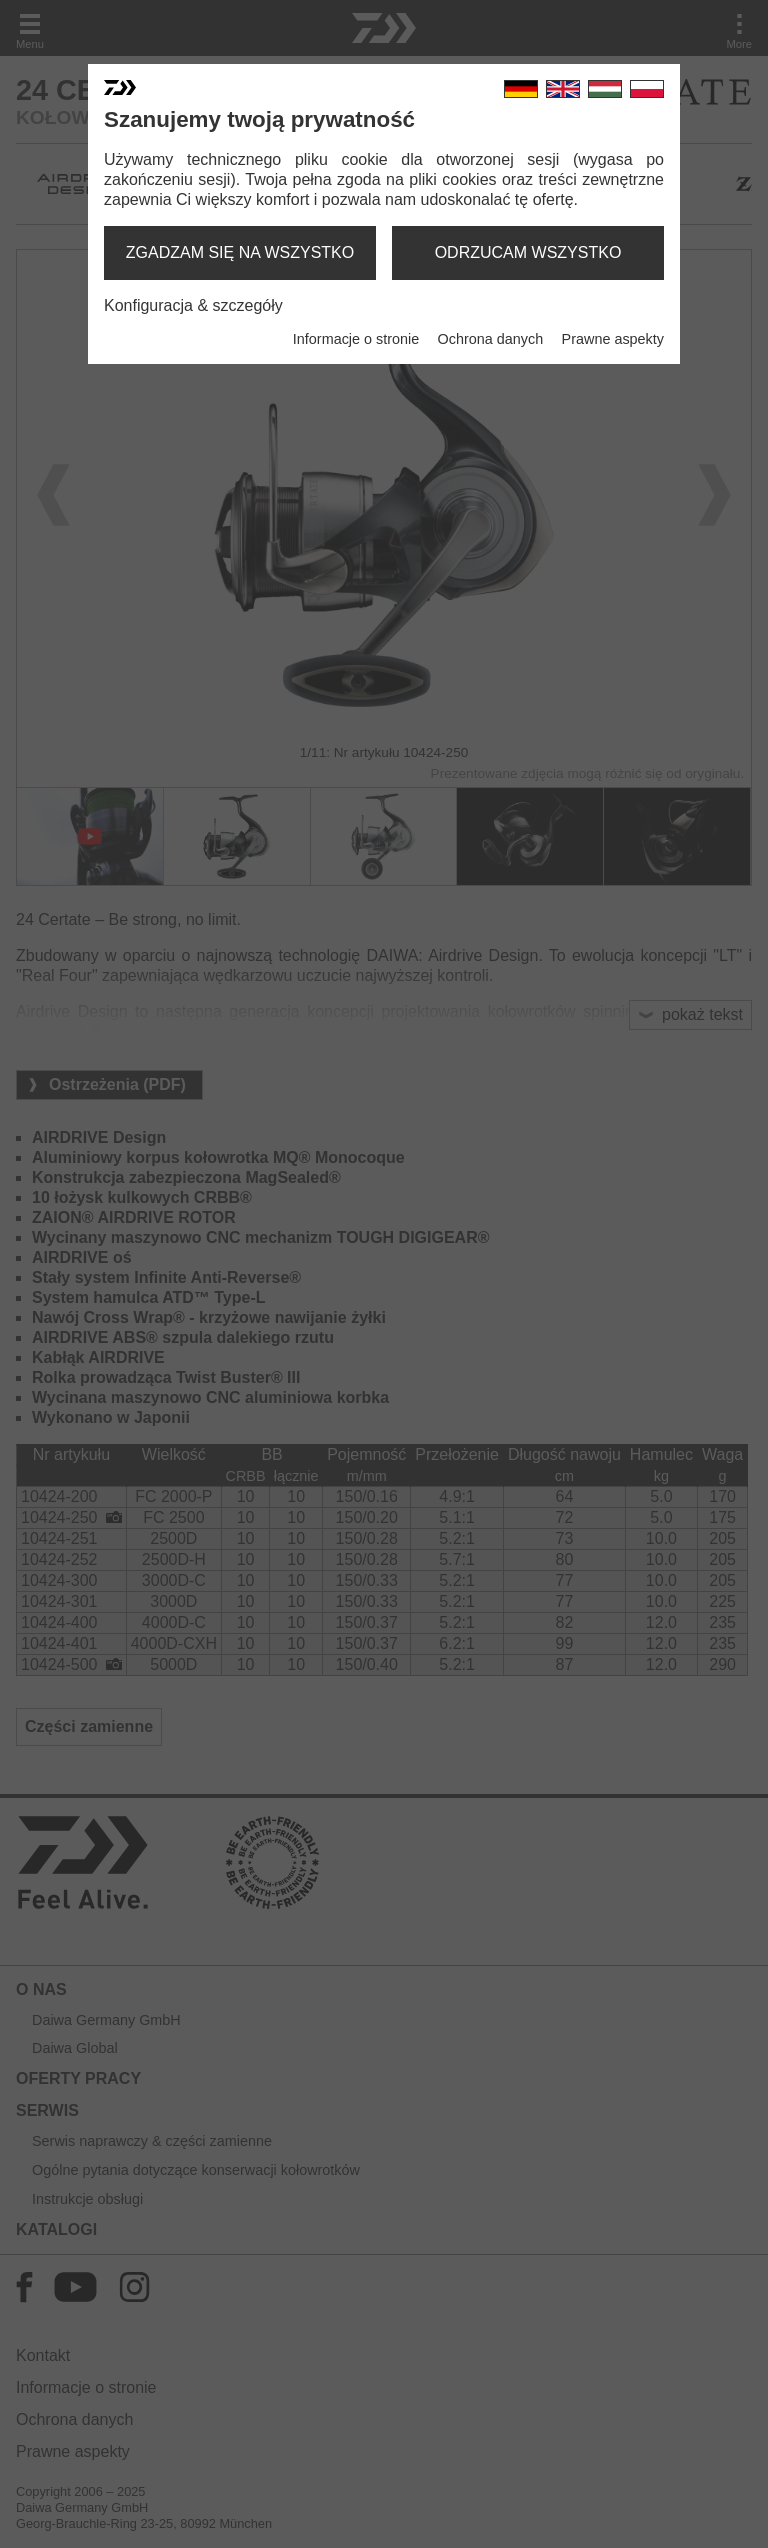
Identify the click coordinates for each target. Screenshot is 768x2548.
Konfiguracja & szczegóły (193, 305)
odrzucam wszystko (528, 252)
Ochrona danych (491, 339)
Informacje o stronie (356, 339)
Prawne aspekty (613, 339)
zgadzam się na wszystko (240, 252)
